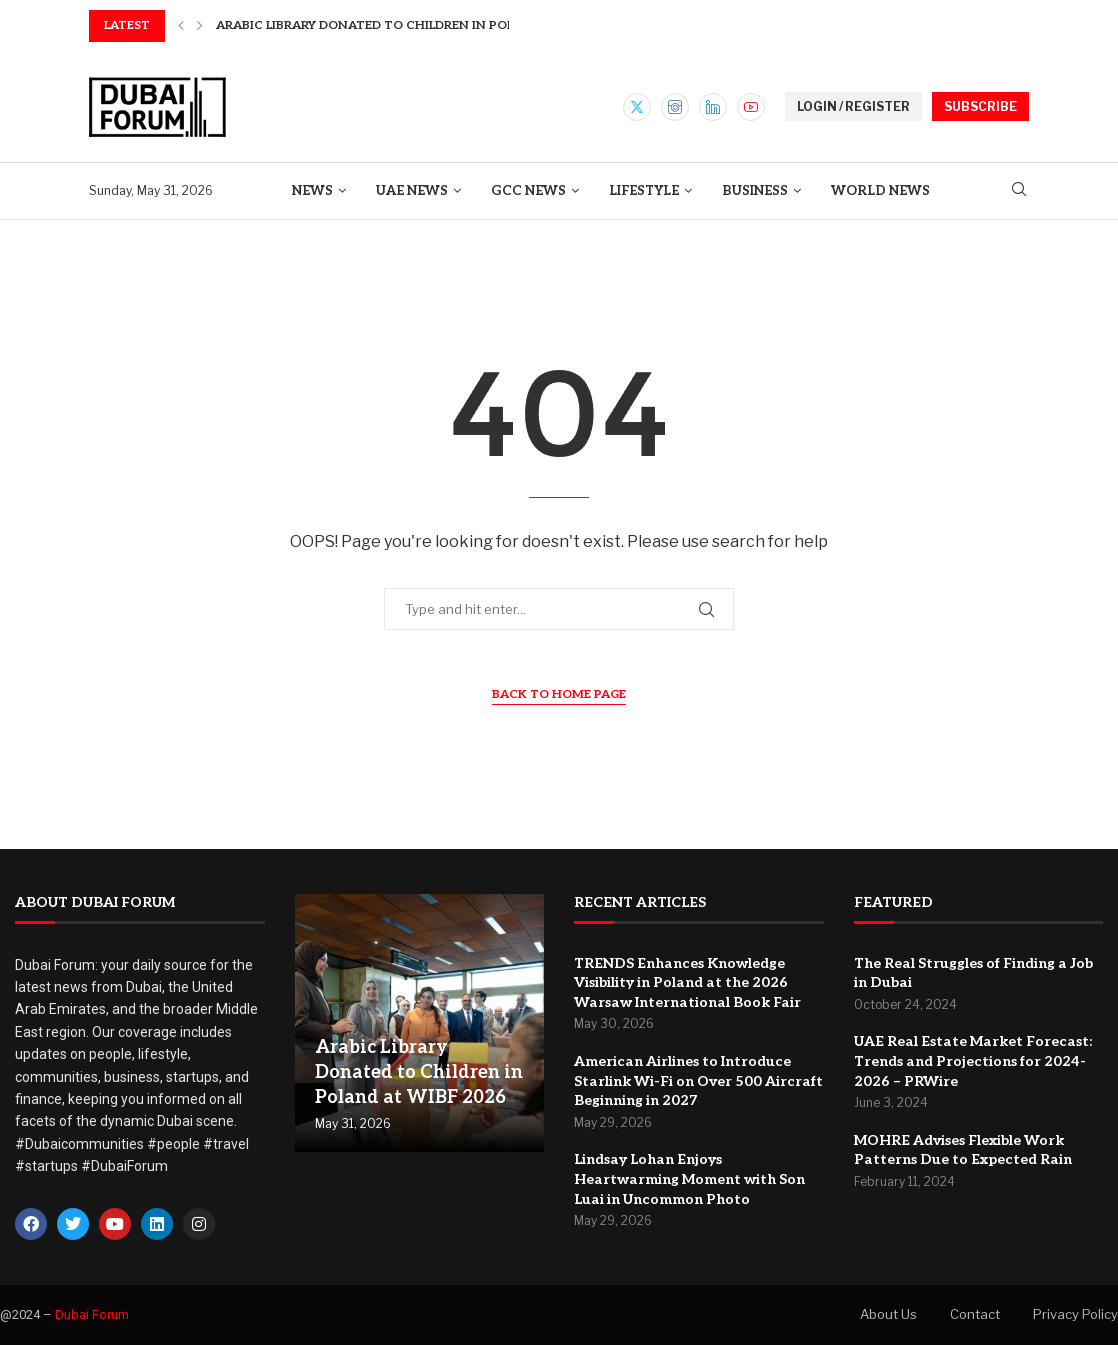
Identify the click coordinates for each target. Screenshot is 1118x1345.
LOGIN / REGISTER (853, 106)
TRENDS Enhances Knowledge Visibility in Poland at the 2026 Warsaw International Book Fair (687, 983)
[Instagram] (675, 107)
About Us (888, 1314)
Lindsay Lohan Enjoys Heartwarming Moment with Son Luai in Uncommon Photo (689, 1179)
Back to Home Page (559, 694)
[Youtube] (751, 107)
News (312, 191)
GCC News (528, 191)
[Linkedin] (713, 107)
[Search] (1019, 190)
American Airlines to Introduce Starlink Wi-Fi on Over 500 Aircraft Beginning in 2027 (698, 1081)
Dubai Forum (92, 1314)
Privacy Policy (1075, 1314)
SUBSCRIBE (980, 106)
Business (755, 191)
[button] (181, 26)
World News (880, 191)
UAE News (412, 191)
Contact (975, 1314)
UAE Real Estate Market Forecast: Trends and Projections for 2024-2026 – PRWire (973, 1061)
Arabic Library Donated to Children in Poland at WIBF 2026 (419, 1072)
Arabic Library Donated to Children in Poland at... (392, 25)
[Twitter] (637, 107)
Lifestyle (644, 191)
